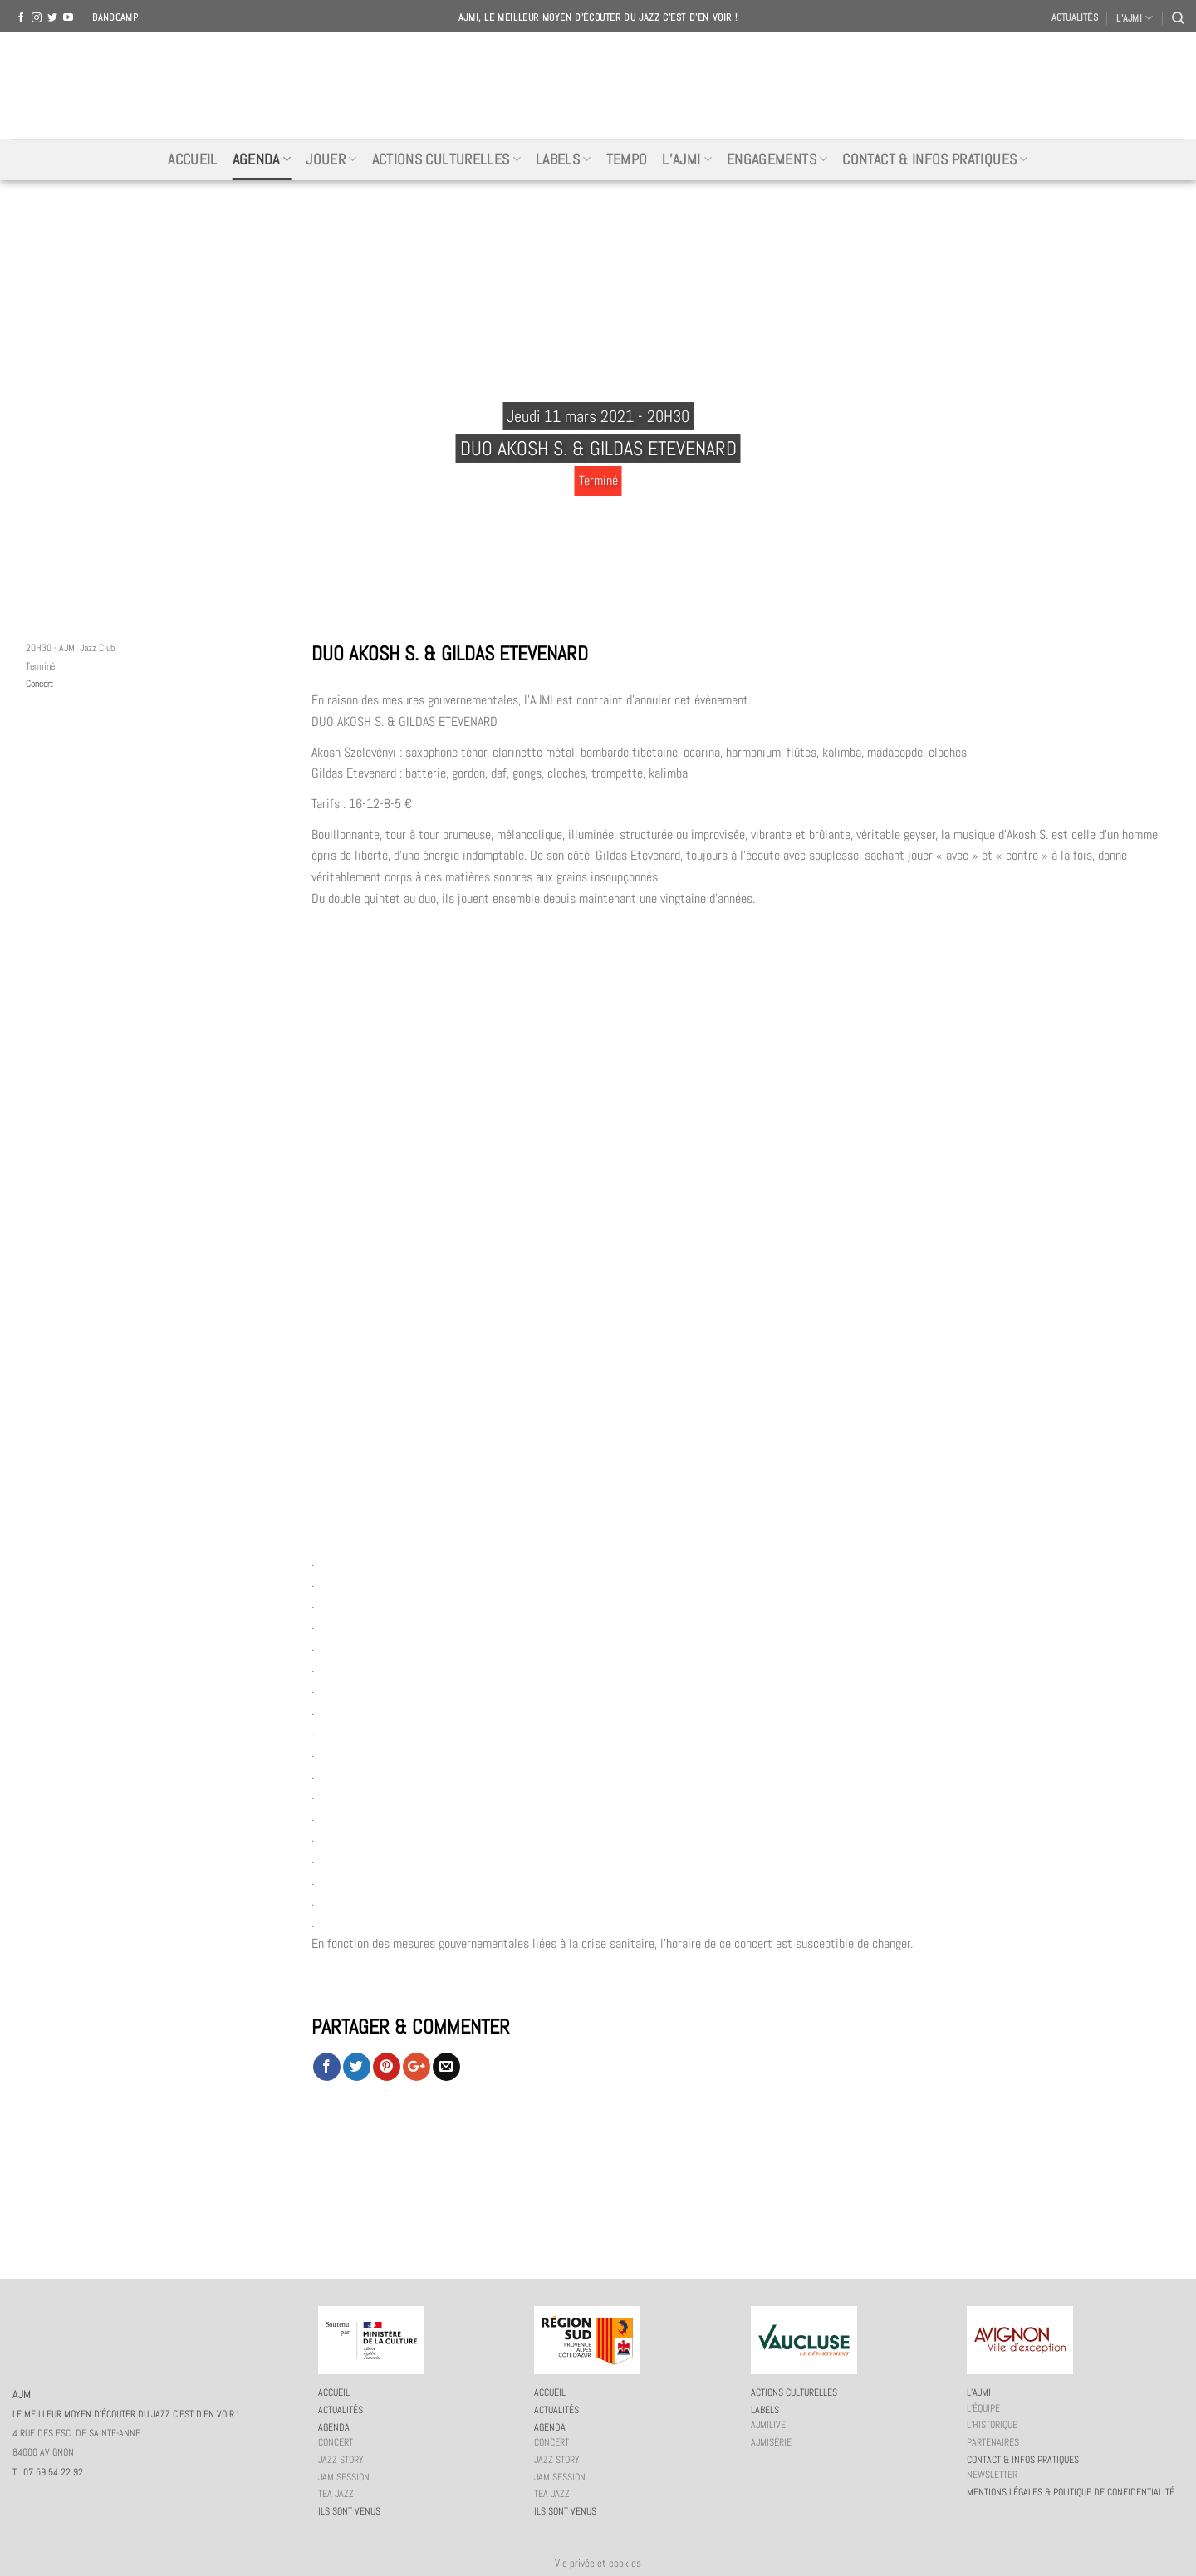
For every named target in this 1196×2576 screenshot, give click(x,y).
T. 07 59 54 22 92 (47, 2472)
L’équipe (983, 2408)
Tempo (627, 159)
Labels (563, 159)
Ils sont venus (349, 2511)
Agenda (262, 159)
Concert (39, 683)
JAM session (344, 2477)
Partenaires (993, 2442)
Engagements (777, 159)
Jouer (331, 159)
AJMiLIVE (768, 2425)
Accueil (192, 159)
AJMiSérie (771, 2442)
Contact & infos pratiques (934, 159)
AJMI (598, 85)
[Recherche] (1178, 18)
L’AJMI (1134, 18)
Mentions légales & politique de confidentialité (1070, 2492)
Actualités (1074, 17)
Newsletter (992, 2474)
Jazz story (341, 2460)
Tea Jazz (336, 2494)
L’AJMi (687, 159)
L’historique (992, 2425)
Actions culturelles (446, 159)
